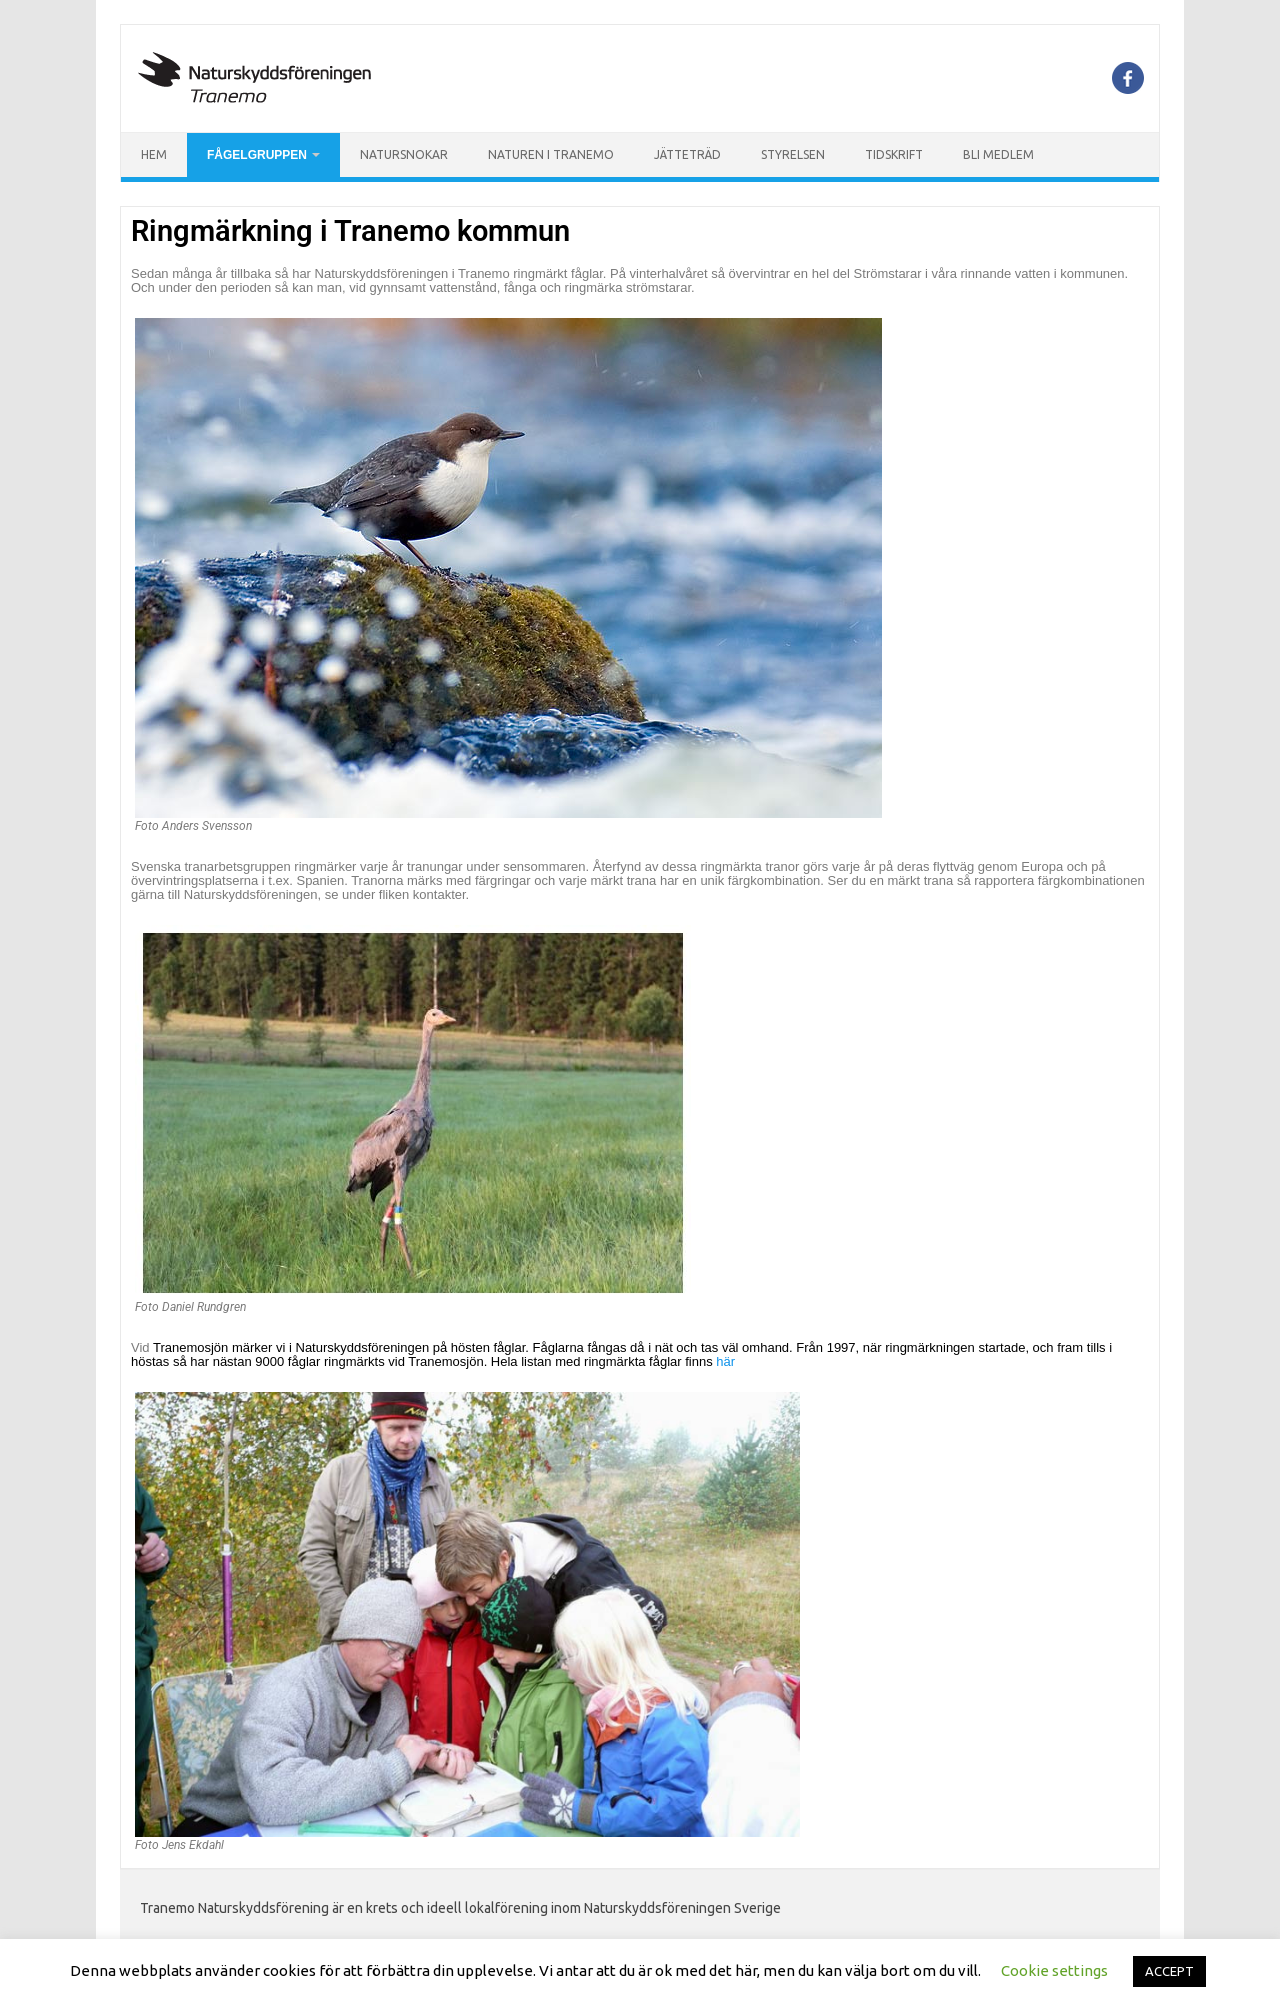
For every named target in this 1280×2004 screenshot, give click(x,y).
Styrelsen (793, 154)
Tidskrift (894, 154)
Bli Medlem (998, 154)
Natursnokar (404, 154)
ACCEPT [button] (1169, 1971)
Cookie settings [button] (1054, 1970)
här (725, 1361)
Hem (154, 154)
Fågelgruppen (257, 155)
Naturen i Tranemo (551, 154)
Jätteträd (687, 154)
